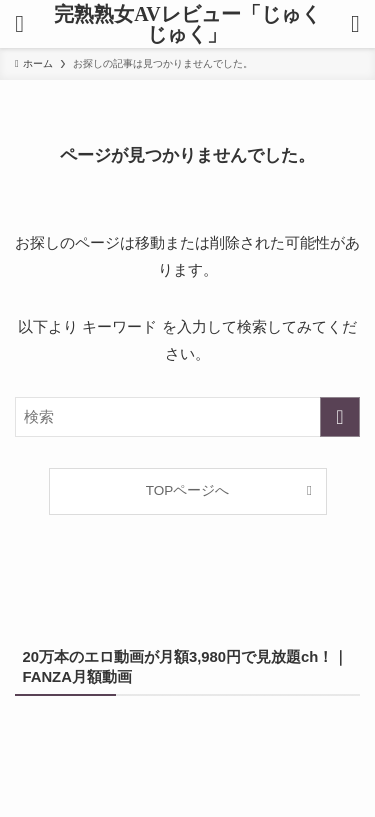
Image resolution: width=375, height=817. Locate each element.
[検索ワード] (187, 417)
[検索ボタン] (355, 24)
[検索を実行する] (340, 417)
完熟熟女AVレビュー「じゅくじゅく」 (187, 24)
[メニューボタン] (19, 24)
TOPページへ (188, 490)
